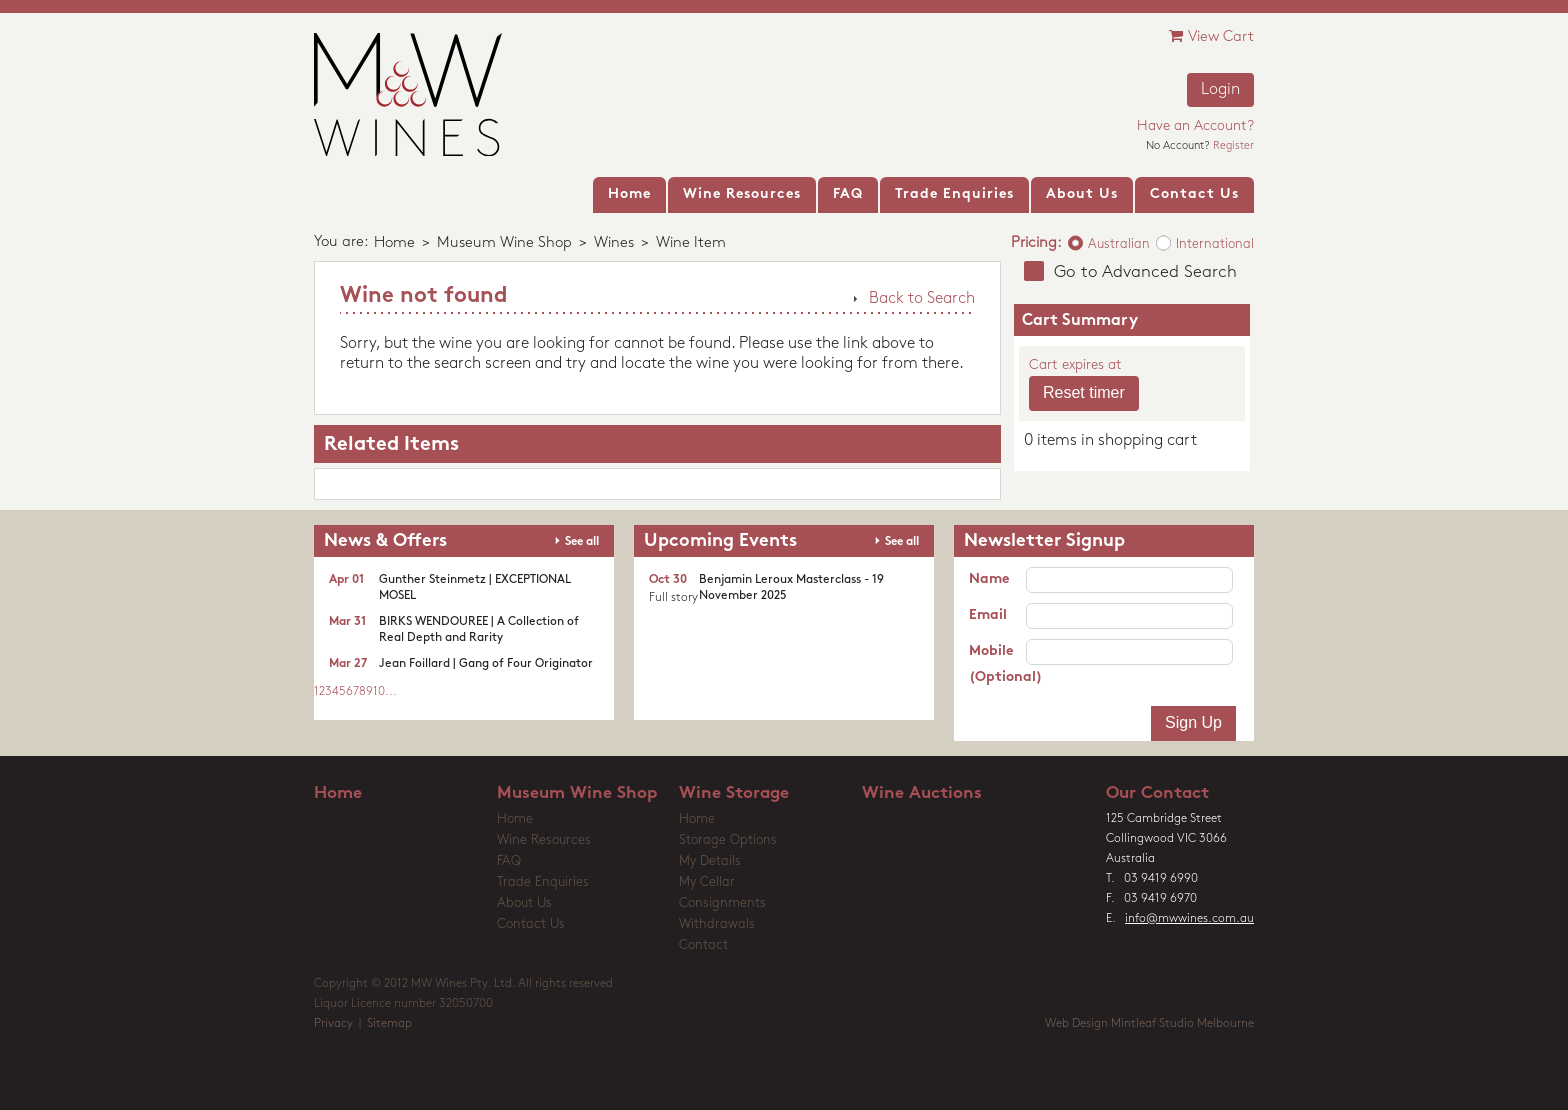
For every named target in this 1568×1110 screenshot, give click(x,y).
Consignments (722, 903)
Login (1220, 90)
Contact (703, 945)
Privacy (333, 1024)
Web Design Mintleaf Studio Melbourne (1149, 1024)
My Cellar (707, 882)
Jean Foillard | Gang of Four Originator (486, 664)
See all (582, 542)
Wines (614, 243)
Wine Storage (734, 793)
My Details (710, 861)
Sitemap (389, 1024)
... (391, 692)
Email (988, 615)
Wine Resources (544, 840)
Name (989, 579)
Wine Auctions (922, 793)
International (1215, 244)
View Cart (1211, 36)
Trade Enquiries (543, 882)
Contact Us (531, 924)
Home (394, 243)
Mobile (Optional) (997, 664)
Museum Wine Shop (504, 243)
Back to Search (922, 299)
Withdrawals (717, 924)
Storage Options (728, 840)
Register (1233, 146)
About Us (524, 903)
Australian (1119, 244)
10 (379, 692)
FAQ (509, 861)
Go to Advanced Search (1145, 272)
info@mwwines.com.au (1189, 919)
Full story (673, 598)
